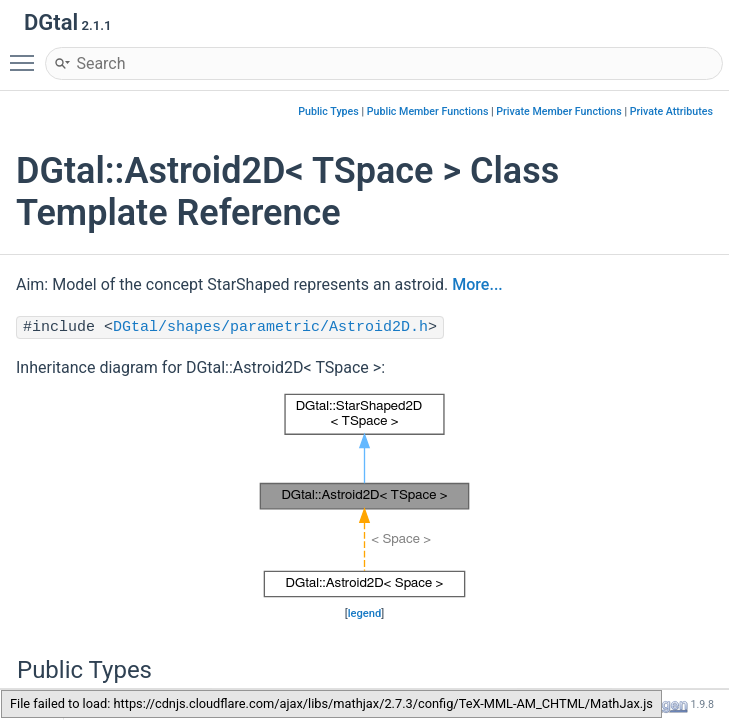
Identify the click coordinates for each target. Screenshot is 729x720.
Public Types (328, 111)
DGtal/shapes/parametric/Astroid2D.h (270, 327)
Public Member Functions (428, 111)
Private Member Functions (558, 111)
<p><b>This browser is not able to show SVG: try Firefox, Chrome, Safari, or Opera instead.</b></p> (364, 496)
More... (477, 284)
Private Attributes (671, 111)
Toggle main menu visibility (27, 54)
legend (365, 613)
